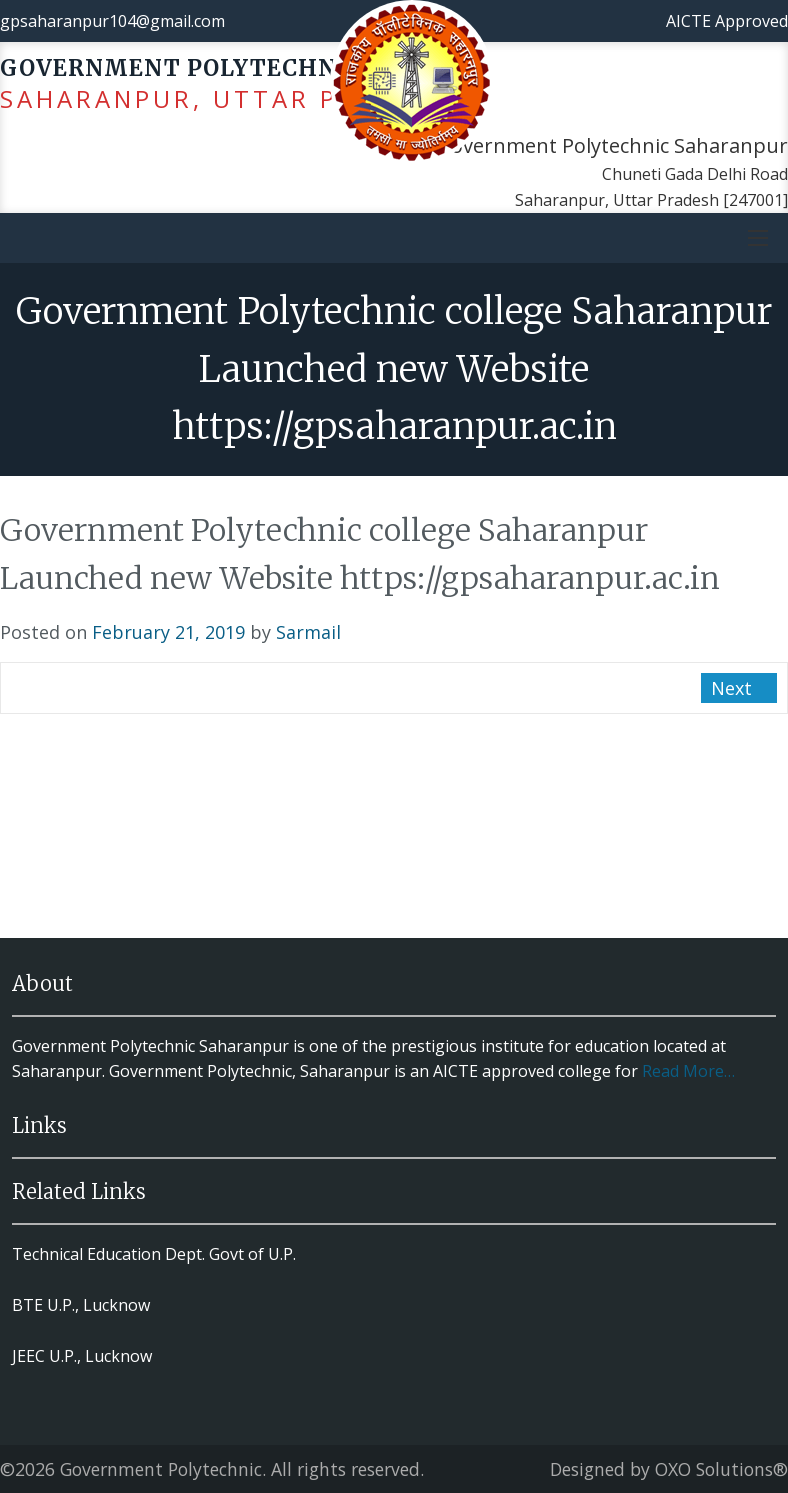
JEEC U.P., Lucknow (82, 1356)
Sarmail (308, 632)
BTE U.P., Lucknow (81, 1305)
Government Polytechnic (161, 1469)
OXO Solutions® (721, 1469)
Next (734, 688)
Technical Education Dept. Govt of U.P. (154, 1254)
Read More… (688, 1071)
